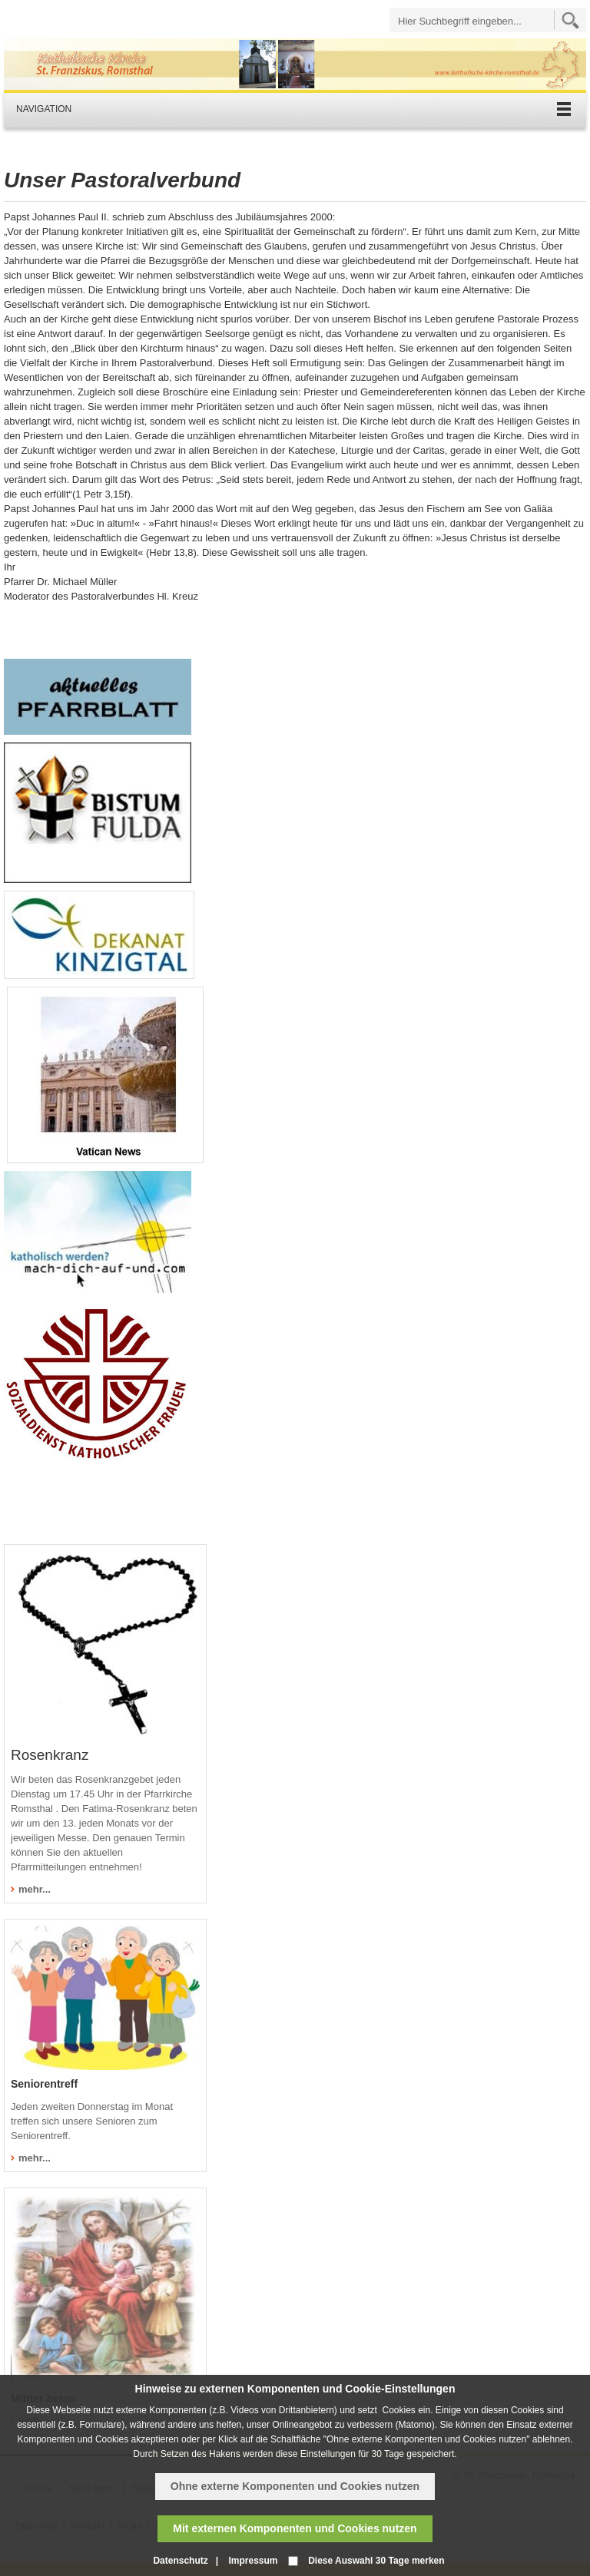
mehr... (34, 1889)
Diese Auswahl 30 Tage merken (376, 2560)
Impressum (252, 2560)
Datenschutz (180, 2560)
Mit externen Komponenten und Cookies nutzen (294, 2528)
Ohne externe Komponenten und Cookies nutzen (295, 2486)
